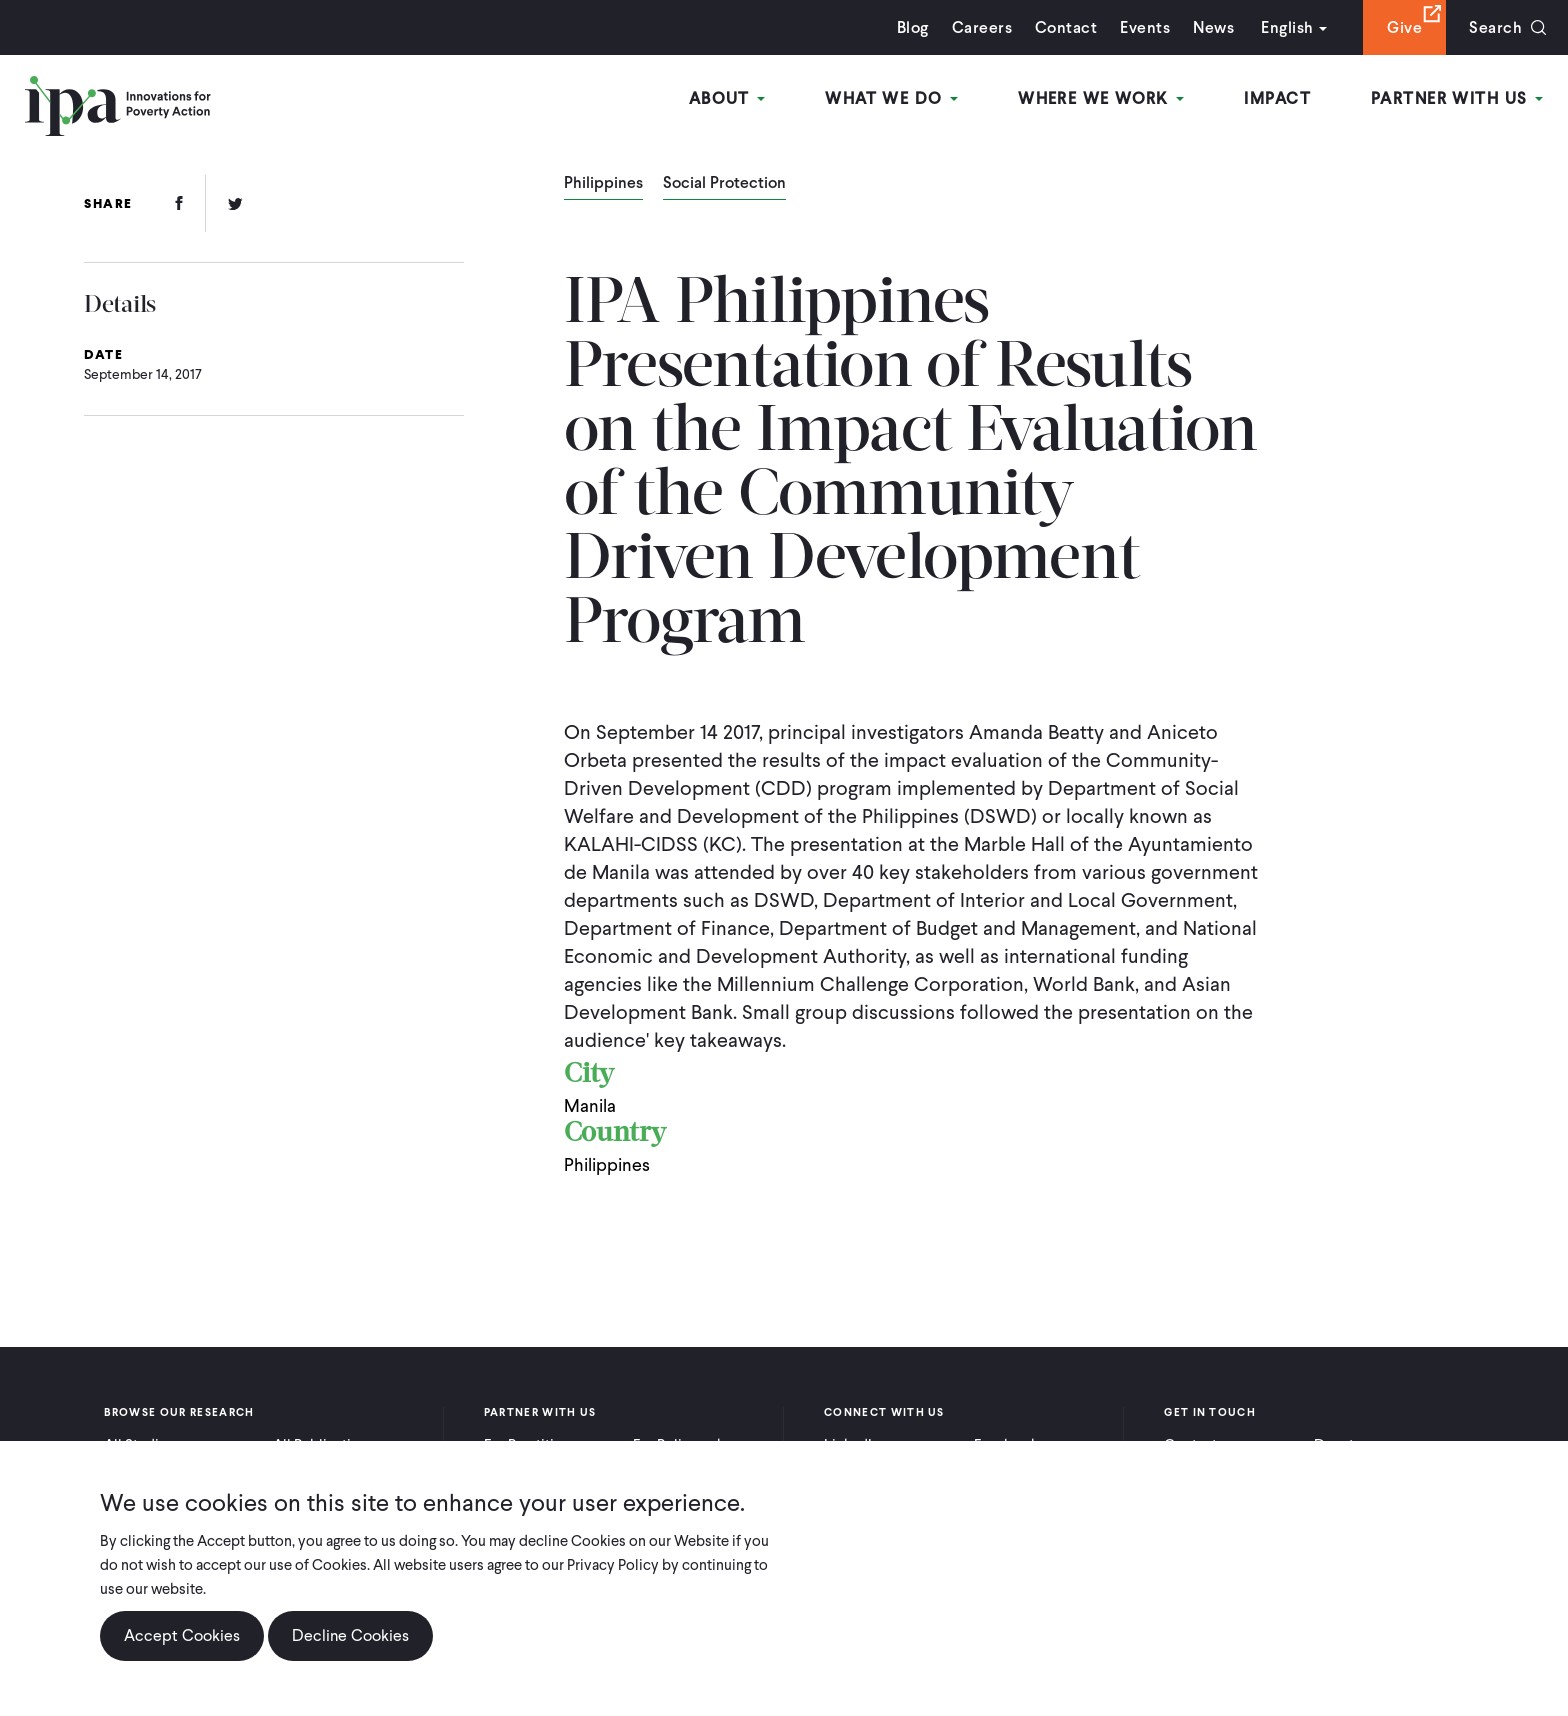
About (727, 98)
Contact (1066, 27)
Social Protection (724, 184)
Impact (1277, 98)
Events (1145, 27)
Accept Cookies (182, 1635)
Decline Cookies (350, 1635)
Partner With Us (1457, 98)
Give (1404, 27)
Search (1495, 27)
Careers (982, 27)
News (1213, 27)
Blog (913, 27)
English (1287, 27)
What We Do (891, 98)
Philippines (603, 184)
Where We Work (1101, 98)
